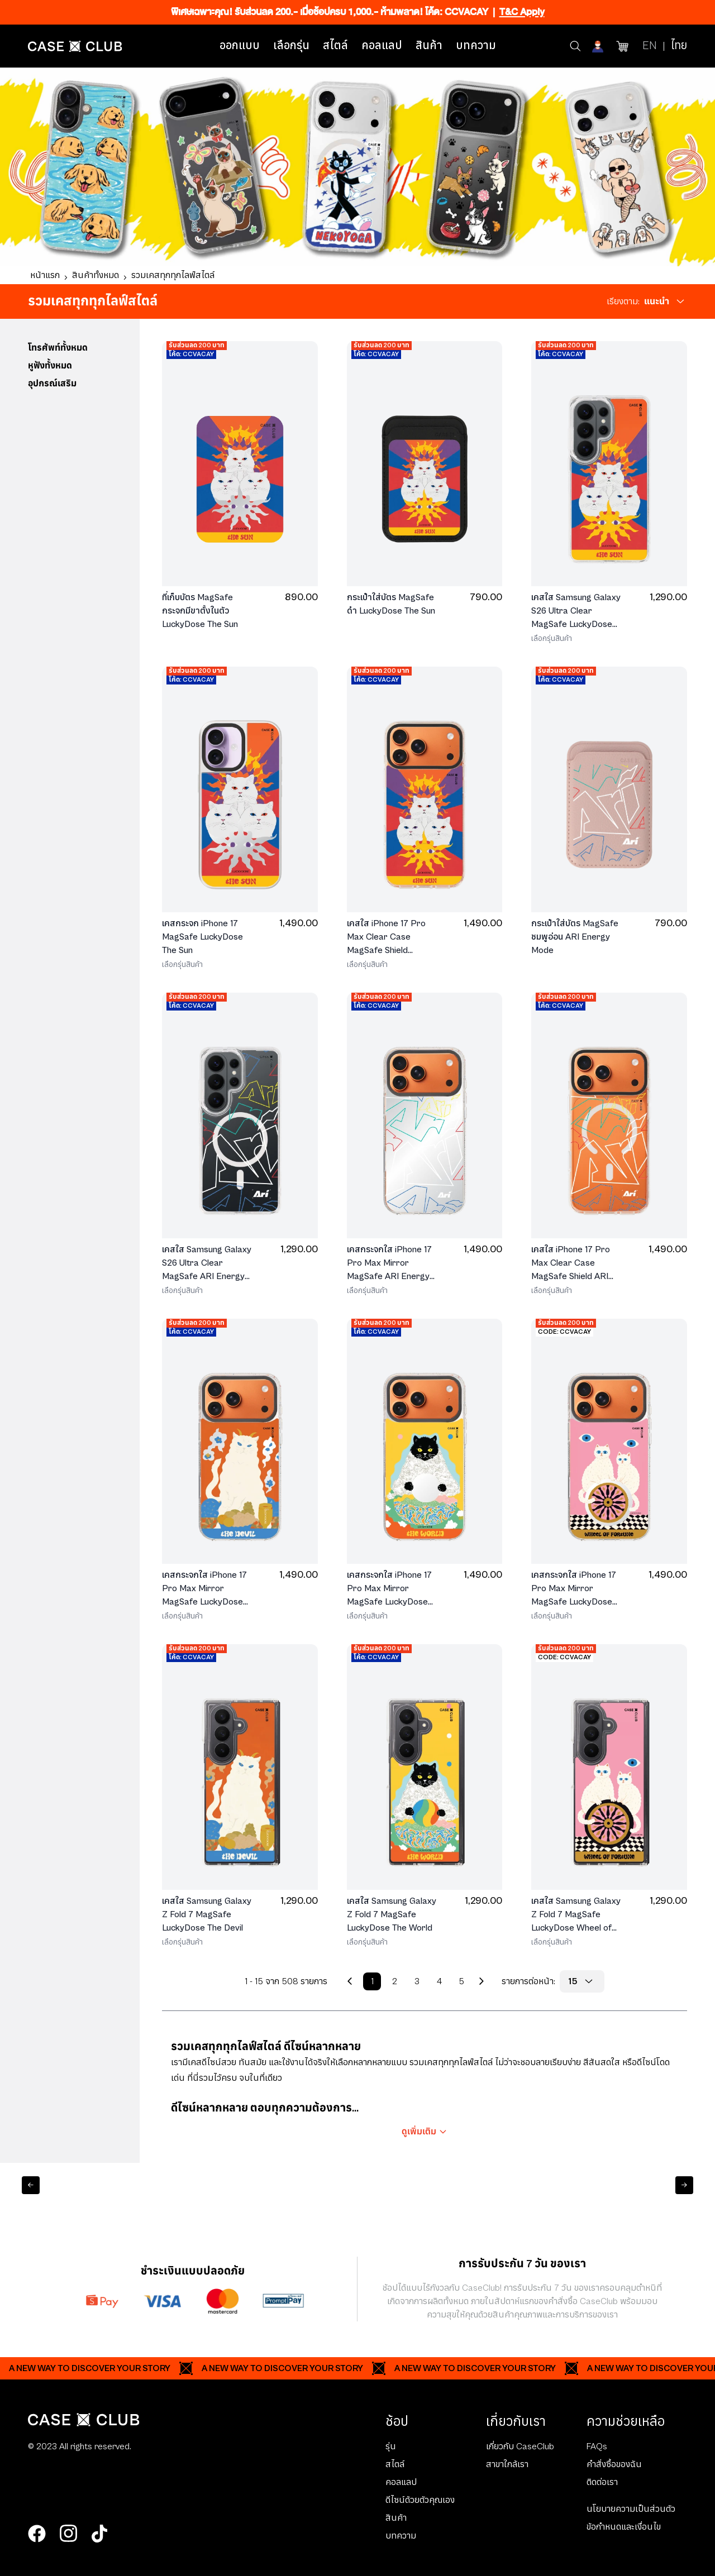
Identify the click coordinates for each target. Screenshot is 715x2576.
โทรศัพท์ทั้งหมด (58, 348)
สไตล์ (335, 46)
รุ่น (390, 2446)
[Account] (599, 46)
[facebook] (37, 2534)
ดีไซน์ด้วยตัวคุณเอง (420, 2500)
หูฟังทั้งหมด (50, 366)
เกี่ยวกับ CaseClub (520, 2446)
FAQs (597, 2446)
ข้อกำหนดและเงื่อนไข (624, 2527)
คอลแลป (381, 46)
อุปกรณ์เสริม (52, 384)
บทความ (476, 46)
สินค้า (429, 46)
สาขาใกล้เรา (507, 2464)
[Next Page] (481, 1981)
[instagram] (68, 2534)
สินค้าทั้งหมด (95, 275)
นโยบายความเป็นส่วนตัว (631, 2509)
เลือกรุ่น (291, 46)
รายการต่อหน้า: (528, 1981)
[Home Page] (75, 46)
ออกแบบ (240, 46)
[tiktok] (99, 2534)
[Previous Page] (350, 1981)
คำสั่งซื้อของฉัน (614, 2464)
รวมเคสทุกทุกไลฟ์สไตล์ (172, 275)
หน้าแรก (45, 275)
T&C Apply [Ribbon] (522, 12)
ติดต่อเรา (602, 2482)
